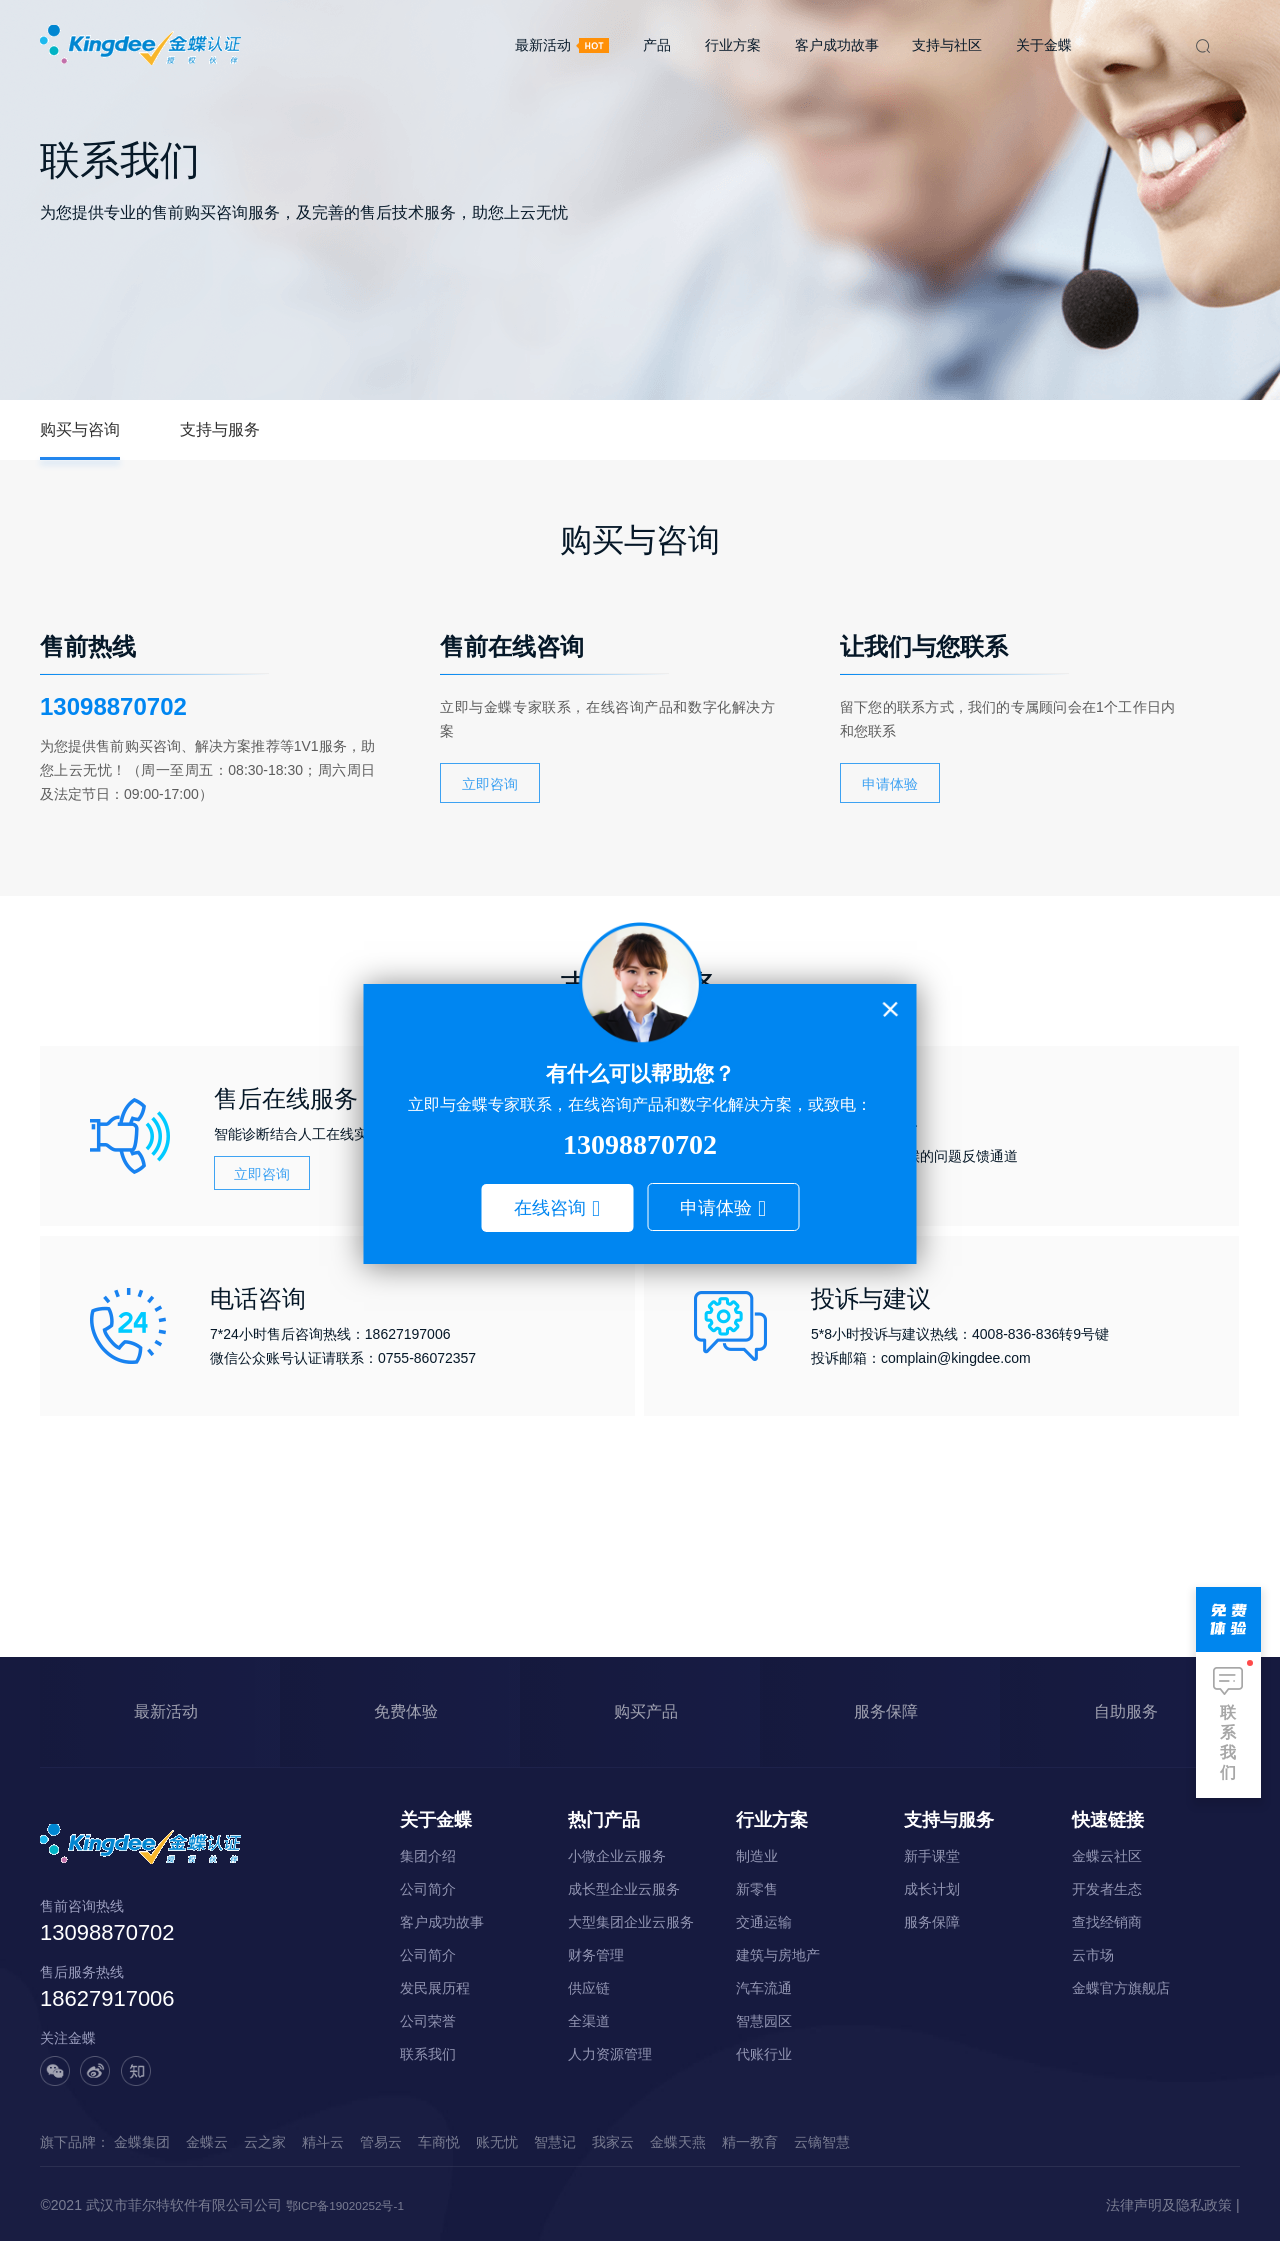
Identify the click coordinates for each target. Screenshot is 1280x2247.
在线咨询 (550, 1208)
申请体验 (716, 1208)
